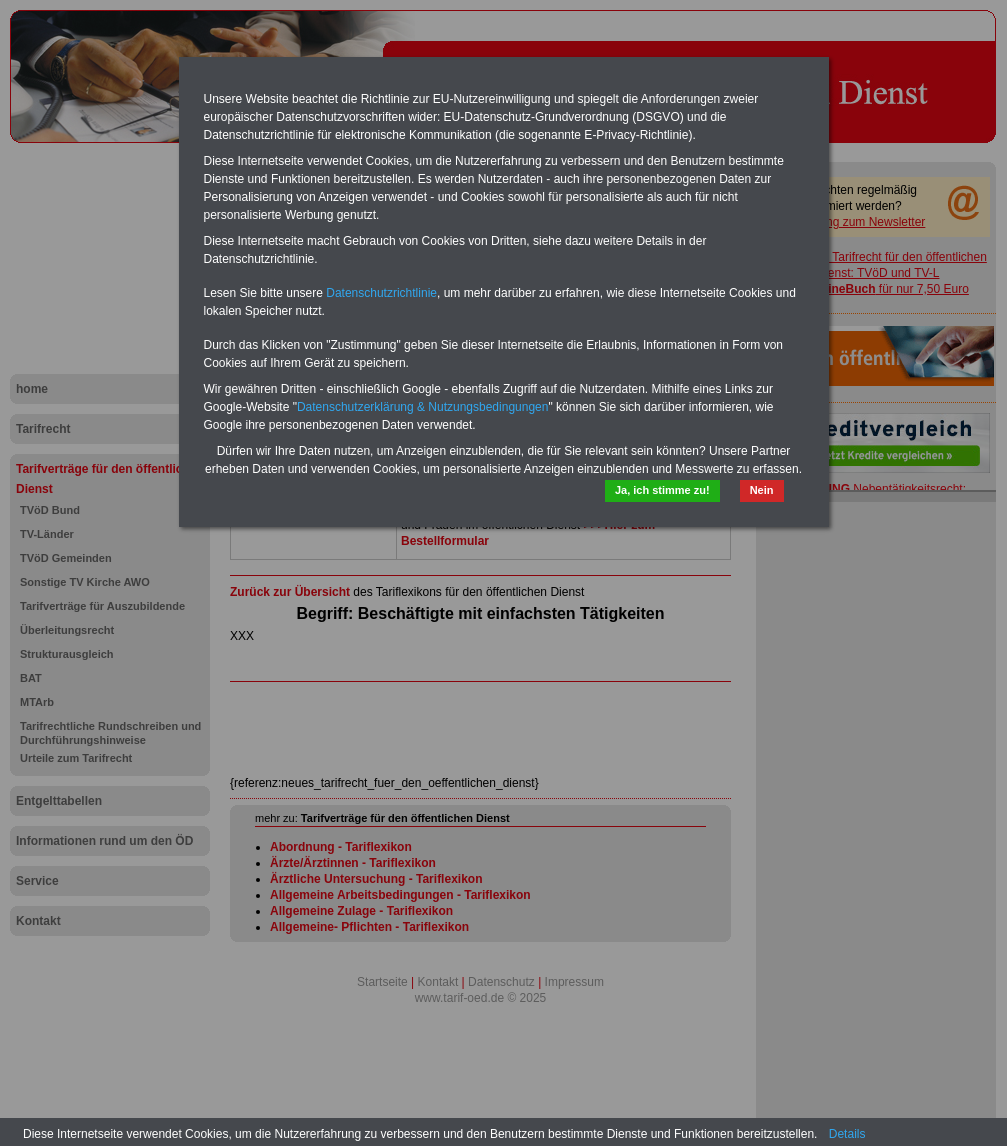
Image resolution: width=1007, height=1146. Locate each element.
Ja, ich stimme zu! (662, 490)
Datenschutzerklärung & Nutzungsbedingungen (423, 407)
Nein (762, 490)
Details (847, 1134)
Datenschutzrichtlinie (381, 293)
